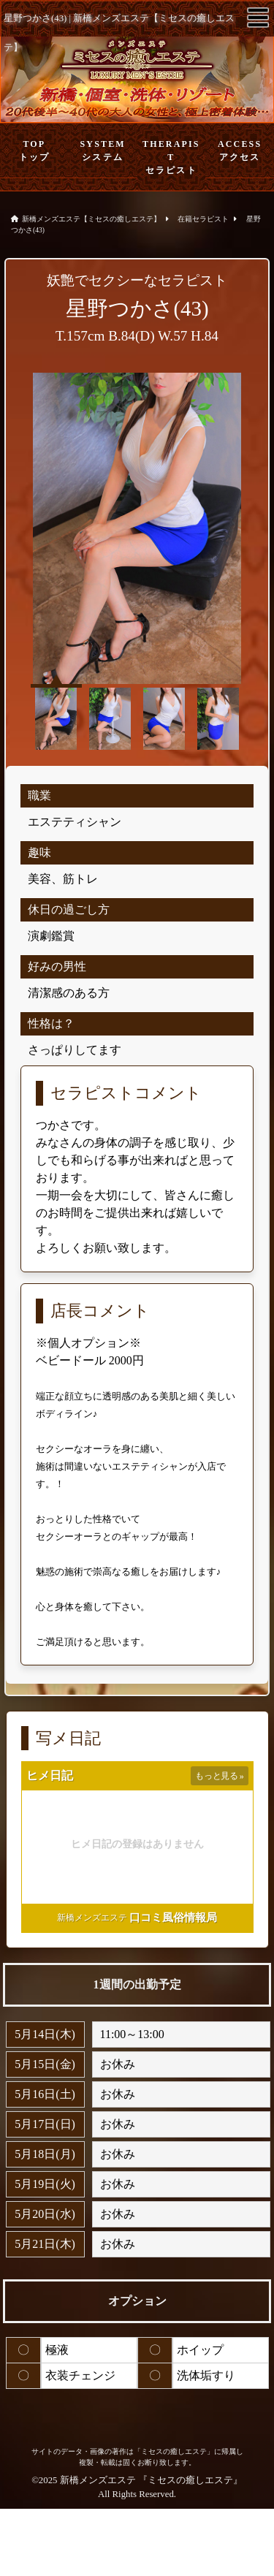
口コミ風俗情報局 (173, 1917)
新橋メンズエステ (92, 1917)
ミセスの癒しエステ (190, 2480)
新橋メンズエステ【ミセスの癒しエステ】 (91, 219)
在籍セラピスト (203, 219)
